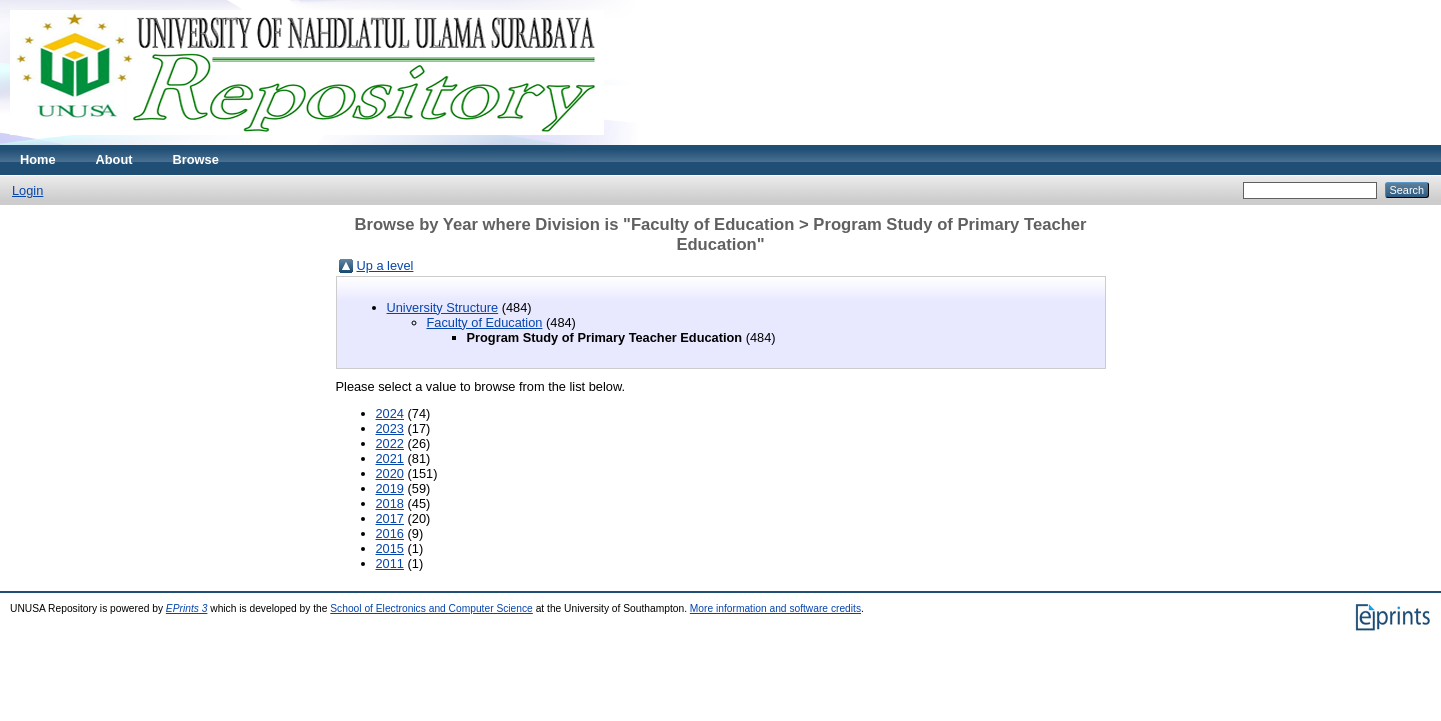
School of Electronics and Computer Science (431, 608)
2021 (390, 458)
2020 (390, 473)
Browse (196, 159)
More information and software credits (775, 608)
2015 (390, 548)
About (114, 159)
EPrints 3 (187, 608)
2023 (390, 428)
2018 (390, 503)
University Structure (443, 307)
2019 (390, 488)
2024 (390, 413)
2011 (390, 563)
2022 (390, 443)
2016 (390, 533)
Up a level (385, 265)
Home (38, 159)
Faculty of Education (485, 322)
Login (27, 190)
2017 (390, 518)
